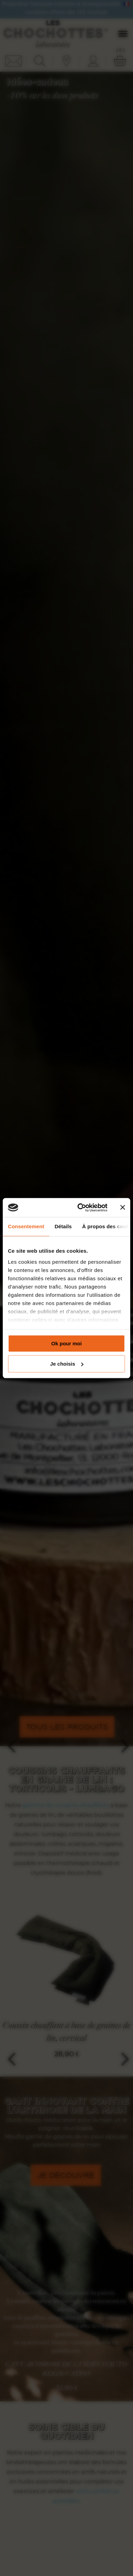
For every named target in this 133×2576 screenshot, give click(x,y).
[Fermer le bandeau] (122, 1207)
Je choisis (66, 1364)
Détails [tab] (63, 1226)
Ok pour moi (66, 1343)
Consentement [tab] (26, 1226)
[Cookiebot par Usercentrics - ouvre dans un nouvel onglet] (80, 1207)
